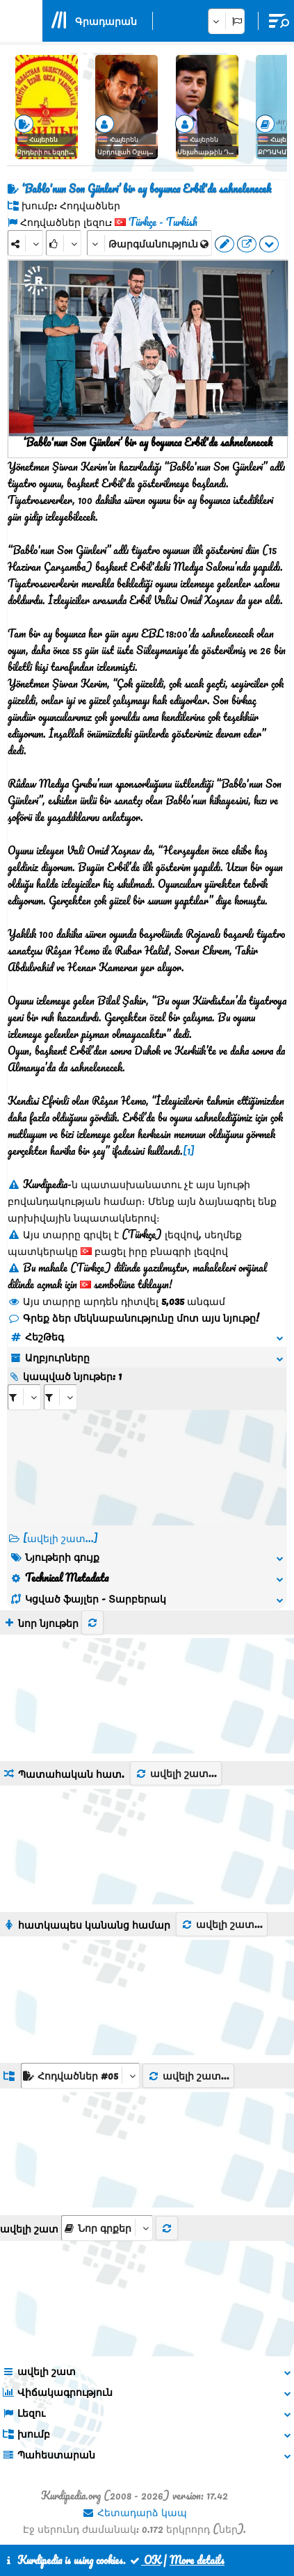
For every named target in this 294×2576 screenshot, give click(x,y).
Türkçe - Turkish (163, 221)
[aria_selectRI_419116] (24, 1397)
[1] (189, 1150)
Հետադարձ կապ (134, 2512)
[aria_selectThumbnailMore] (107, 2228)
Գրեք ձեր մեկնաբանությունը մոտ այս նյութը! (133, 1317)
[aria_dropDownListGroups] (80, 2076)
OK (145, 2560)
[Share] (25, 243)
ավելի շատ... (176, 1773)
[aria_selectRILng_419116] (60, 1397)
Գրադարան (106, 21)
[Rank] (64, 243)
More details (197, 2560)
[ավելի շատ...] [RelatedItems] (60, 1538)
